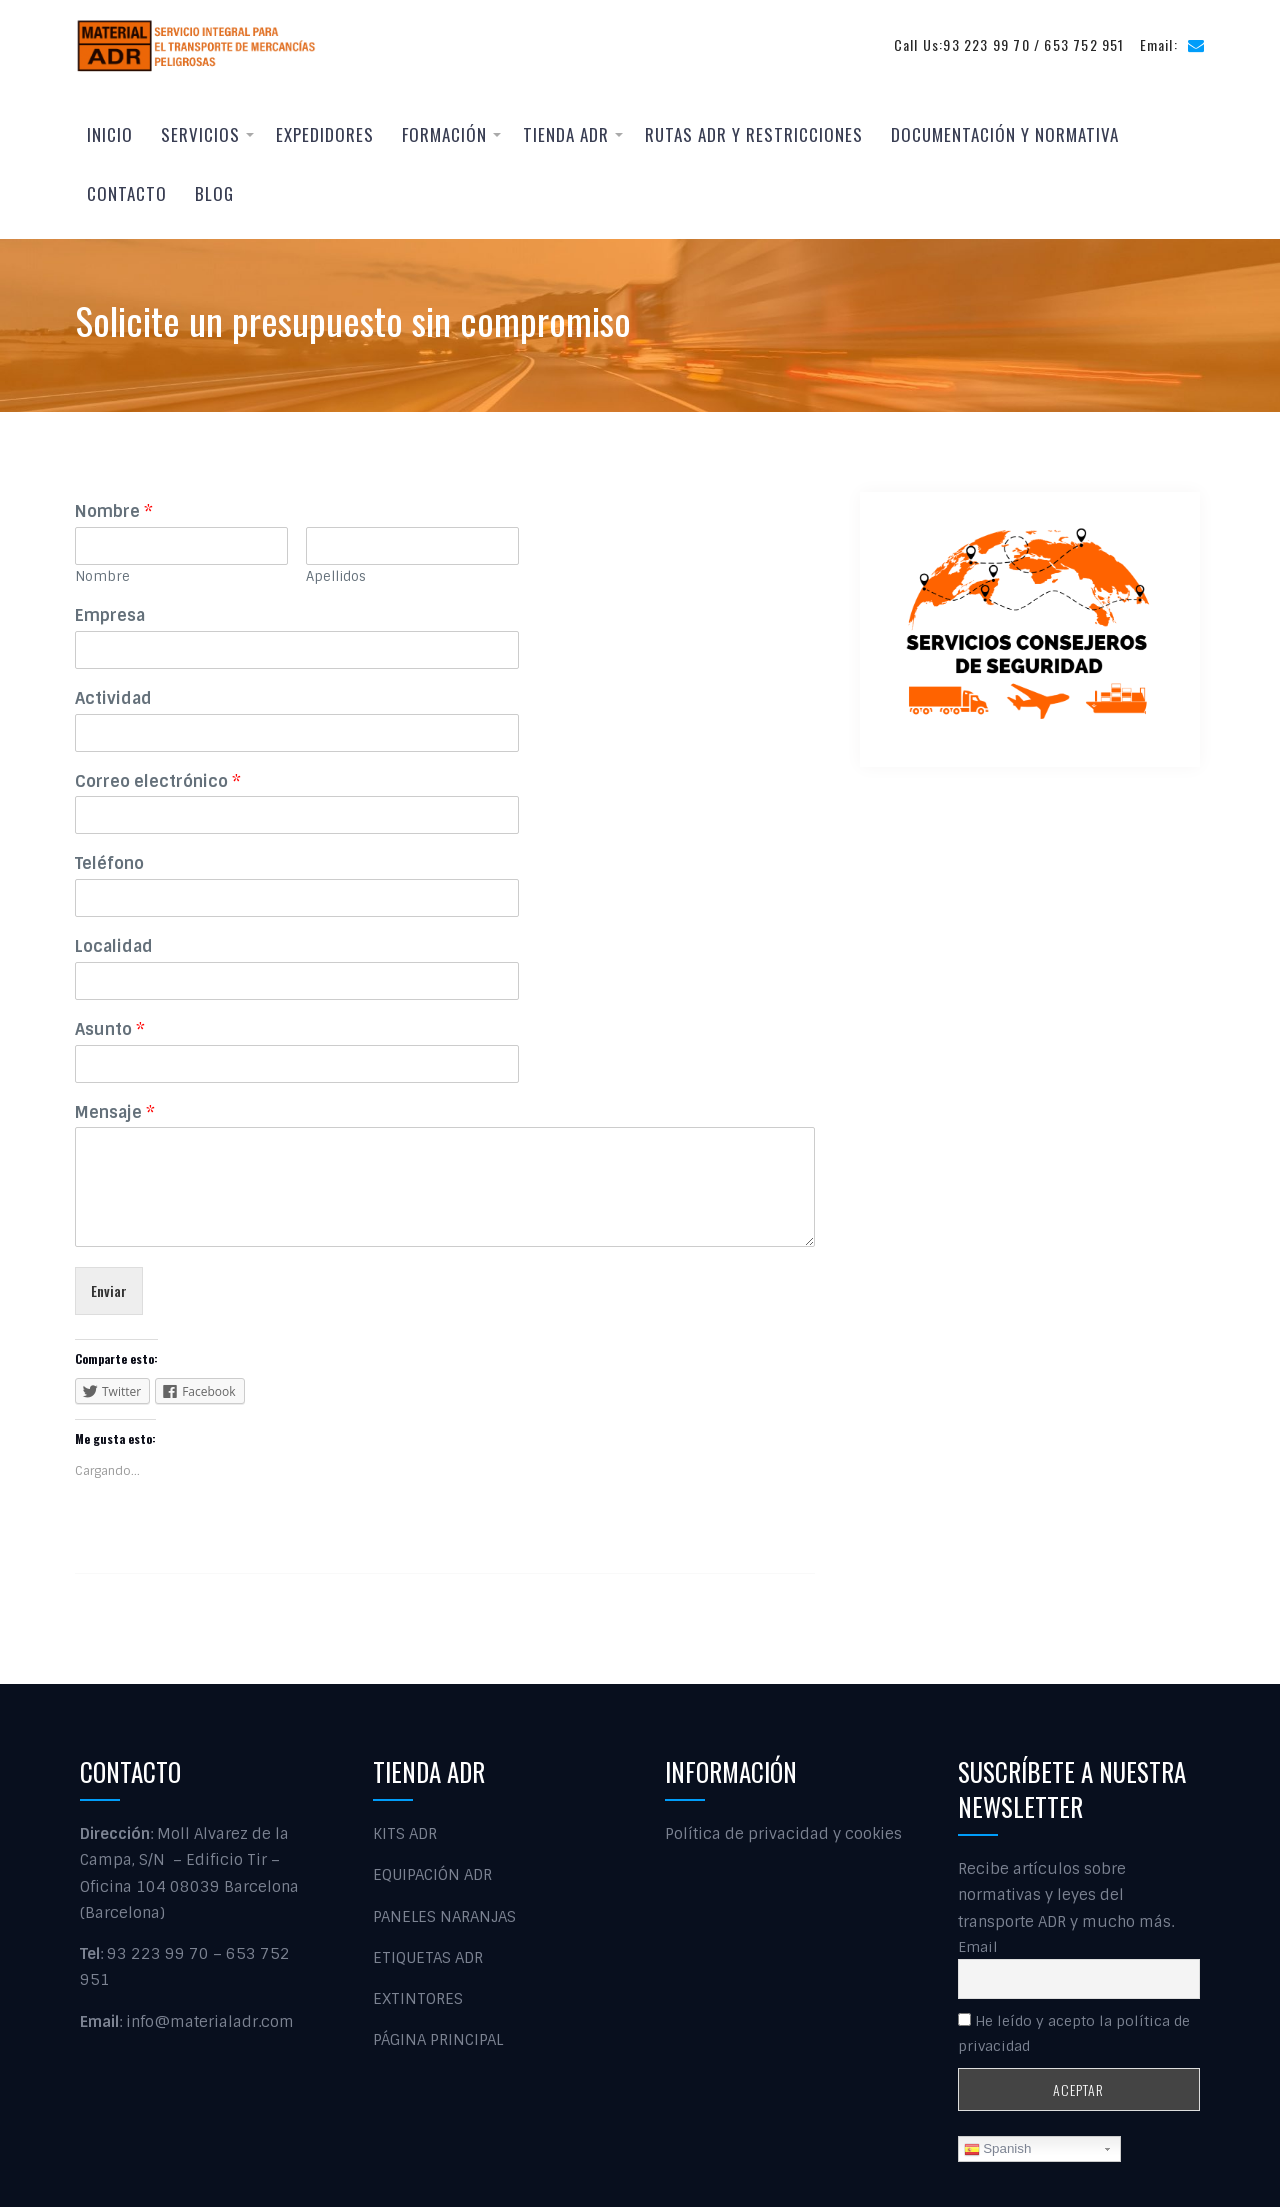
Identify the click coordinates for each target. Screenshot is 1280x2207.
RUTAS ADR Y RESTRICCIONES (754, 134)
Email (978, 1947)
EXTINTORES (418, 1999)
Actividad (113, 699)
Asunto (110, 1030)
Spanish (998, 2150)
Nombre (114, 512)
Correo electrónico (158, 782)
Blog (214, 193)
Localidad (114, 947)
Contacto (127, 193)
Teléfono (109, 864)
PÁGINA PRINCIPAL (438, 2041)
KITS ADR (405, 1834)
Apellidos (336, 577)
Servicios (200, 134)
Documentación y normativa (1005, 134)
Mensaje (115, 1113)
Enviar (109, 1290)
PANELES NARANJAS (444, 1917)
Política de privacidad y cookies (783, 1834)
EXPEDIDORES (325, 134)
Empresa (110, 616)
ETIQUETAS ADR (428, 1958)
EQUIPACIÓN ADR (432, 1876)
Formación (444, 134)
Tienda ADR (566, 134)
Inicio (110, 134)
